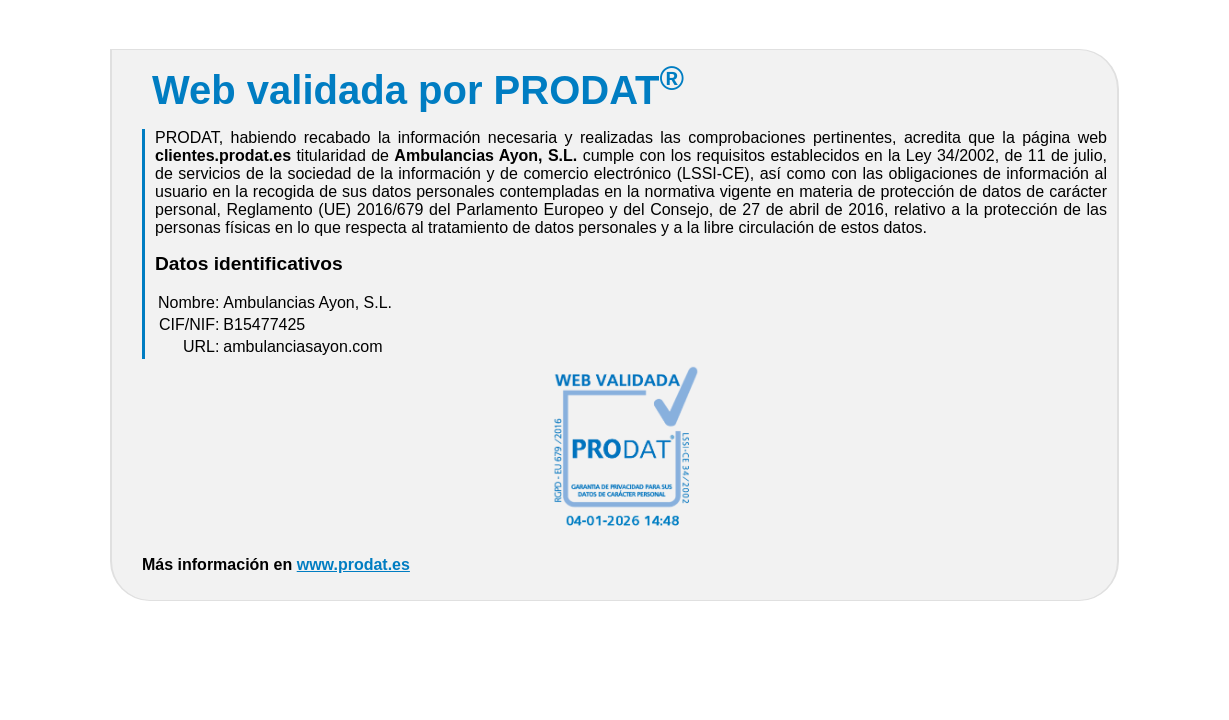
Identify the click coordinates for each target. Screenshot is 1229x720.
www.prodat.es (353, 564)
